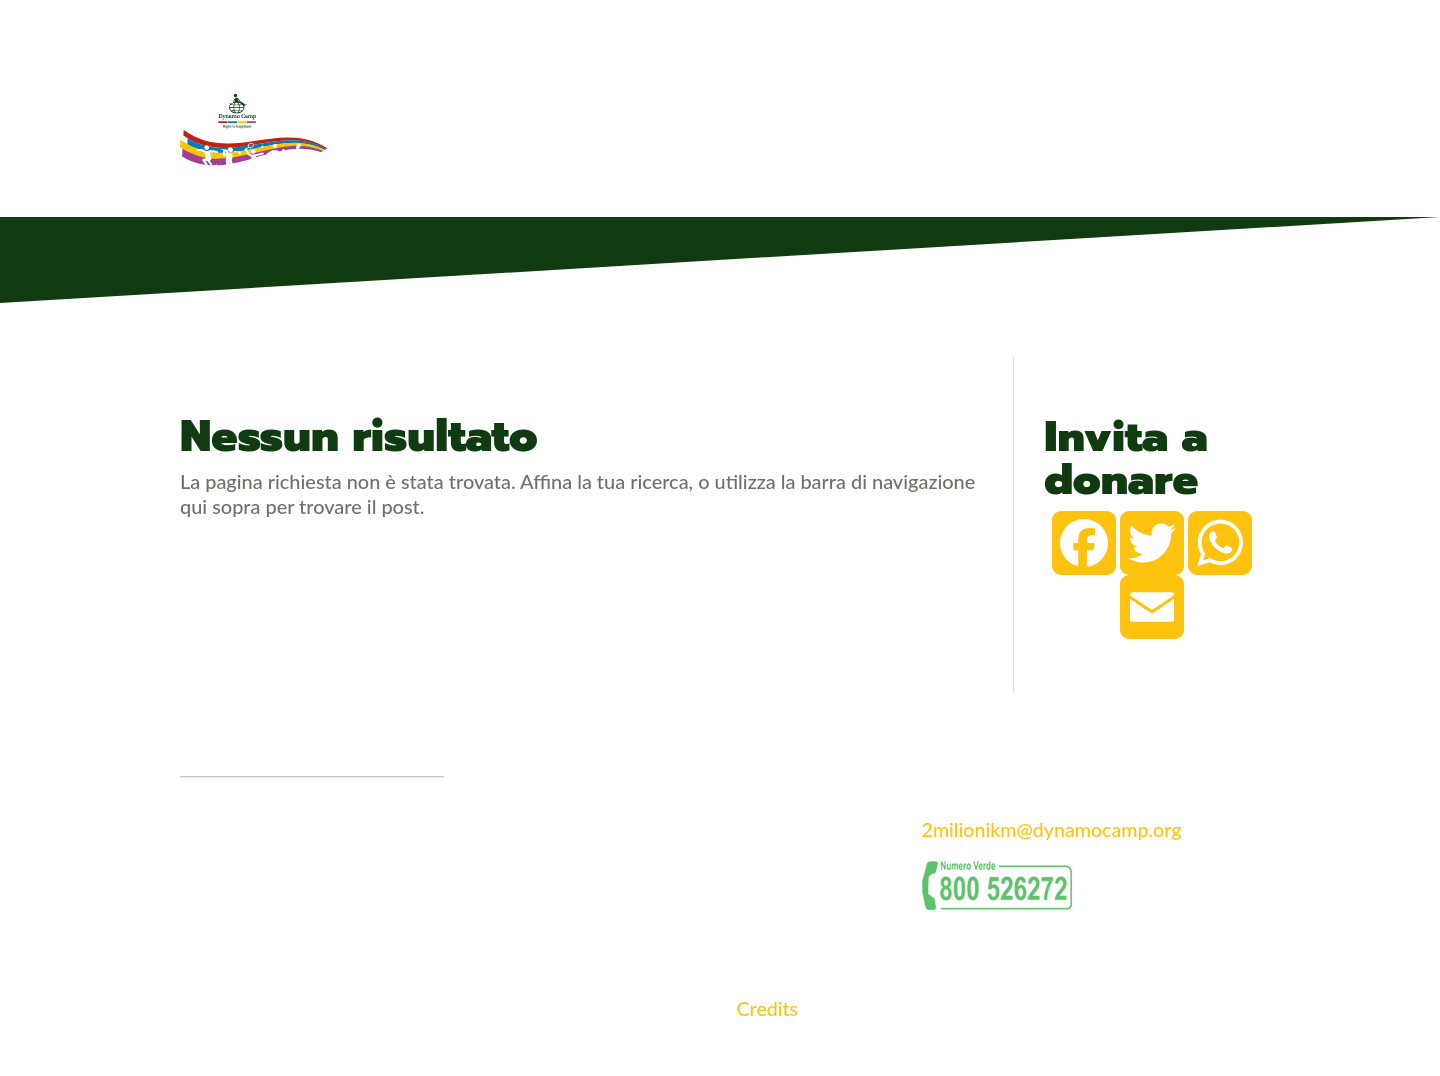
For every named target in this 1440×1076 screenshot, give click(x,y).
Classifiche (920, 126)
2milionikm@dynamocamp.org (1054, 829)
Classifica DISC (1039, 126)
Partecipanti (811, 126)
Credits (767, 1008)
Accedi (1230, 126)
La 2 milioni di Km (679, 126)
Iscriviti (1147, 126)
